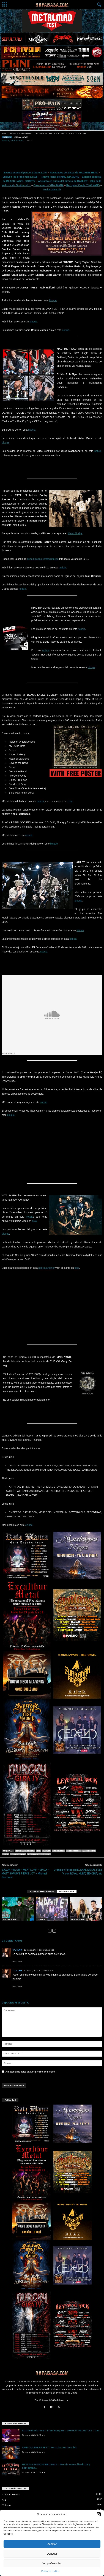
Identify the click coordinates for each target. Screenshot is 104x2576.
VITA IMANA (33, 1854)
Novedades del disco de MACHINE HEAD (74, 172)
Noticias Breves (25, 134)
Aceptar (52, 2543)
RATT (6, 1854)
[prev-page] (50, 1931)
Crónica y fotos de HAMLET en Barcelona (50, 1923)
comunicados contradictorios (42, 558)
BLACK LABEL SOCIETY (25, 1851)
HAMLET (46, 1851)
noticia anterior (46, 1267)
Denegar (52, 2553)
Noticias (13, 134)
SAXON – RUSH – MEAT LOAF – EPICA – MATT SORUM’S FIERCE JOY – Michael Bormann (25, 1873)
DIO (38, 1851)
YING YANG (45, 1854)
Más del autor (66, 1891)
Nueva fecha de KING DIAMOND (60, 176)
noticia (65, 330)
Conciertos (41, 1919)
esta (70, 801)
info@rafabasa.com (59, 2400)
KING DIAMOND (73, 1851)
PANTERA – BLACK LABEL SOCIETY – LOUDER (86, 1923)
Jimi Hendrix (58, 1851)
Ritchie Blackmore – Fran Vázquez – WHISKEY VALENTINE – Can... (62, 2430)
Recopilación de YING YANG (83, 185)
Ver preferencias (52, 2563)
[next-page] (54, 1931)
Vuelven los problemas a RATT (20, 176)
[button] (98, 2514)
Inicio (4, 134)
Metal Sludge (75, 533)
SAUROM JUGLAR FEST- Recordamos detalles (49, 2447)
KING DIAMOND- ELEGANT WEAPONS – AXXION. (14, 1923)
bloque (53, 300)
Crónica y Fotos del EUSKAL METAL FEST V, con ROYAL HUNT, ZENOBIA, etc (78, 1871)
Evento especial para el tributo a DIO (25, 172)
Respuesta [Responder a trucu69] (17, 1961)
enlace (28, 1525)
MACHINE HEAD (89, 1851)
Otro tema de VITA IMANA (48, 185)
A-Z (4, 2499)
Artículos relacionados (42, 1891)
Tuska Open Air (52, 189)
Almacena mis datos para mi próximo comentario (31, 2071)
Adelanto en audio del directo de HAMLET (62, 181)
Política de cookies (50, 2571)
